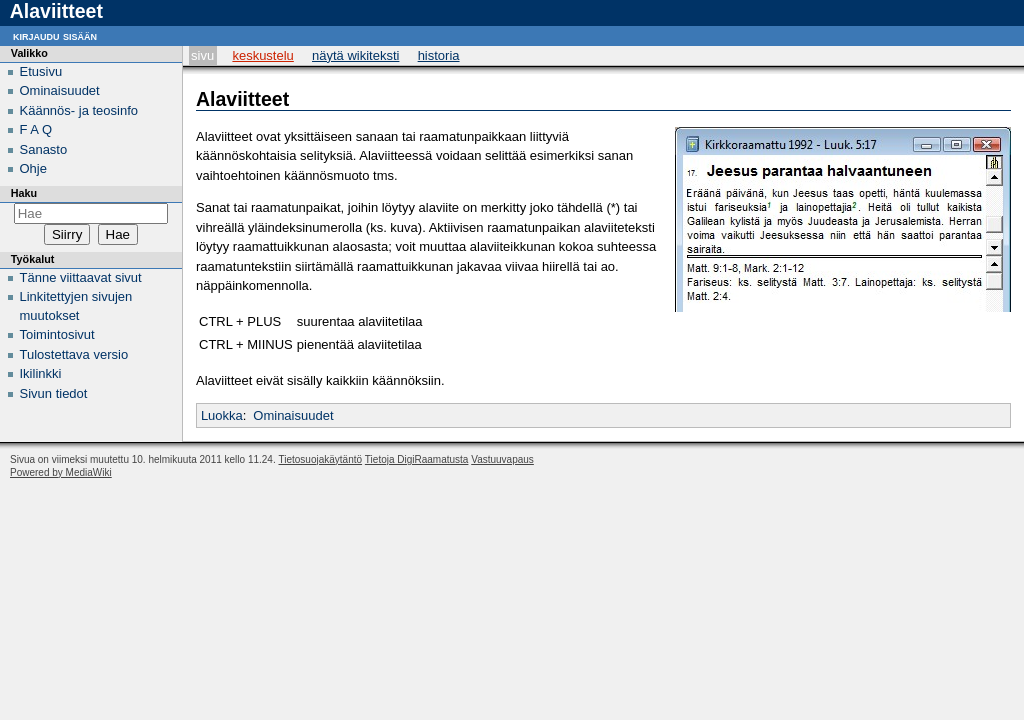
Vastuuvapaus (502, 459)
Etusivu (41, 71)
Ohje (33, 168)
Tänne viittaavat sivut (81, 277)
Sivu (202, 55)
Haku (24, 193)
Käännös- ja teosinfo (79, 110)
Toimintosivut (57, 334)
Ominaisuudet (293, 415)
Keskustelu (262, 55)
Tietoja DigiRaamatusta (417, 459)
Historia (439, 55)
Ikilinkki (41, 373)
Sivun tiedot (54, 393)
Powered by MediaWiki (61, 472)
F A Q (36, 129)
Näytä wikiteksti (355, 55)
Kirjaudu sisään (55, 35)
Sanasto (44, 149)
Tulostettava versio (74, 354)
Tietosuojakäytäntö (321, 459)
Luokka (222, 415)
